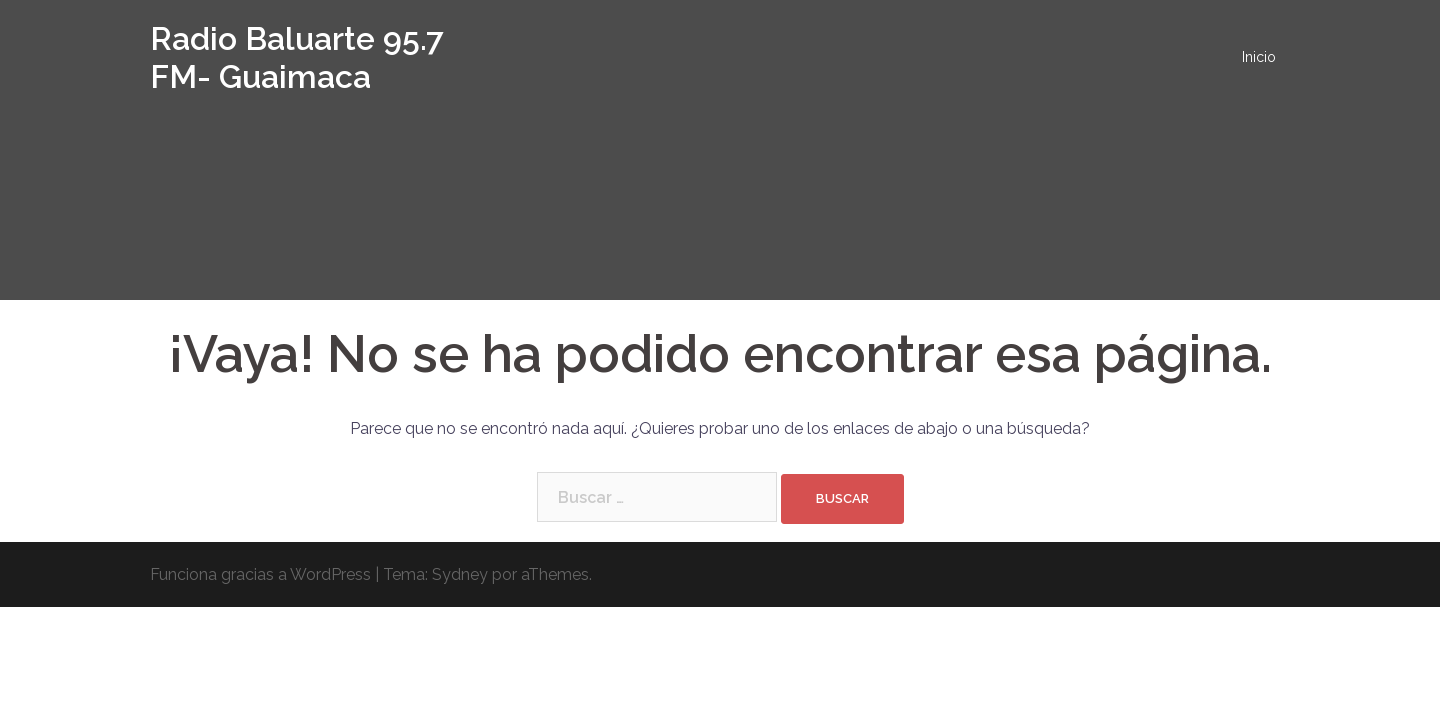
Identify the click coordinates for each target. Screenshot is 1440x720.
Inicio (1259, 57)
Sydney (460, 574)
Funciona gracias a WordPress (260, 574)
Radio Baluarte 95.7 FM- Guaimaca (297, 57)
